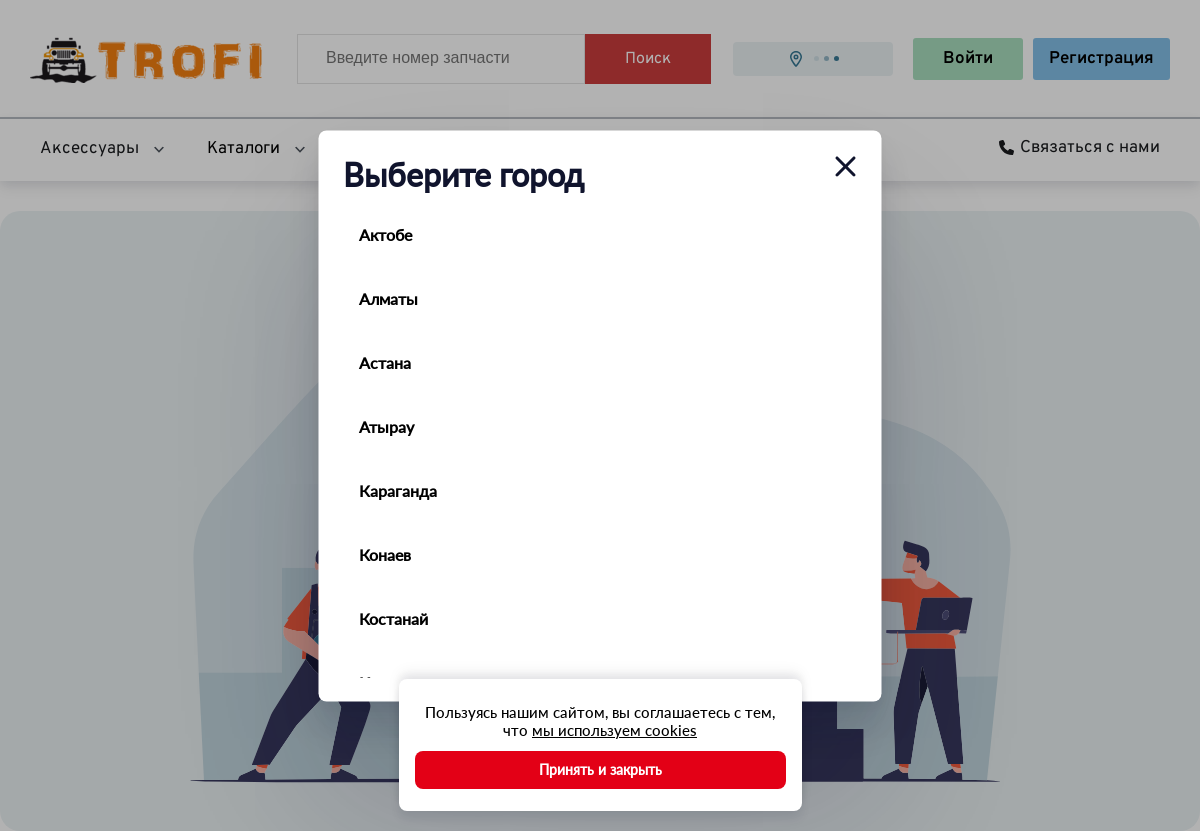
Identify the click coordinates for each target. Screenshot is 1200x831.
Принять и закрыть (600, 769)
